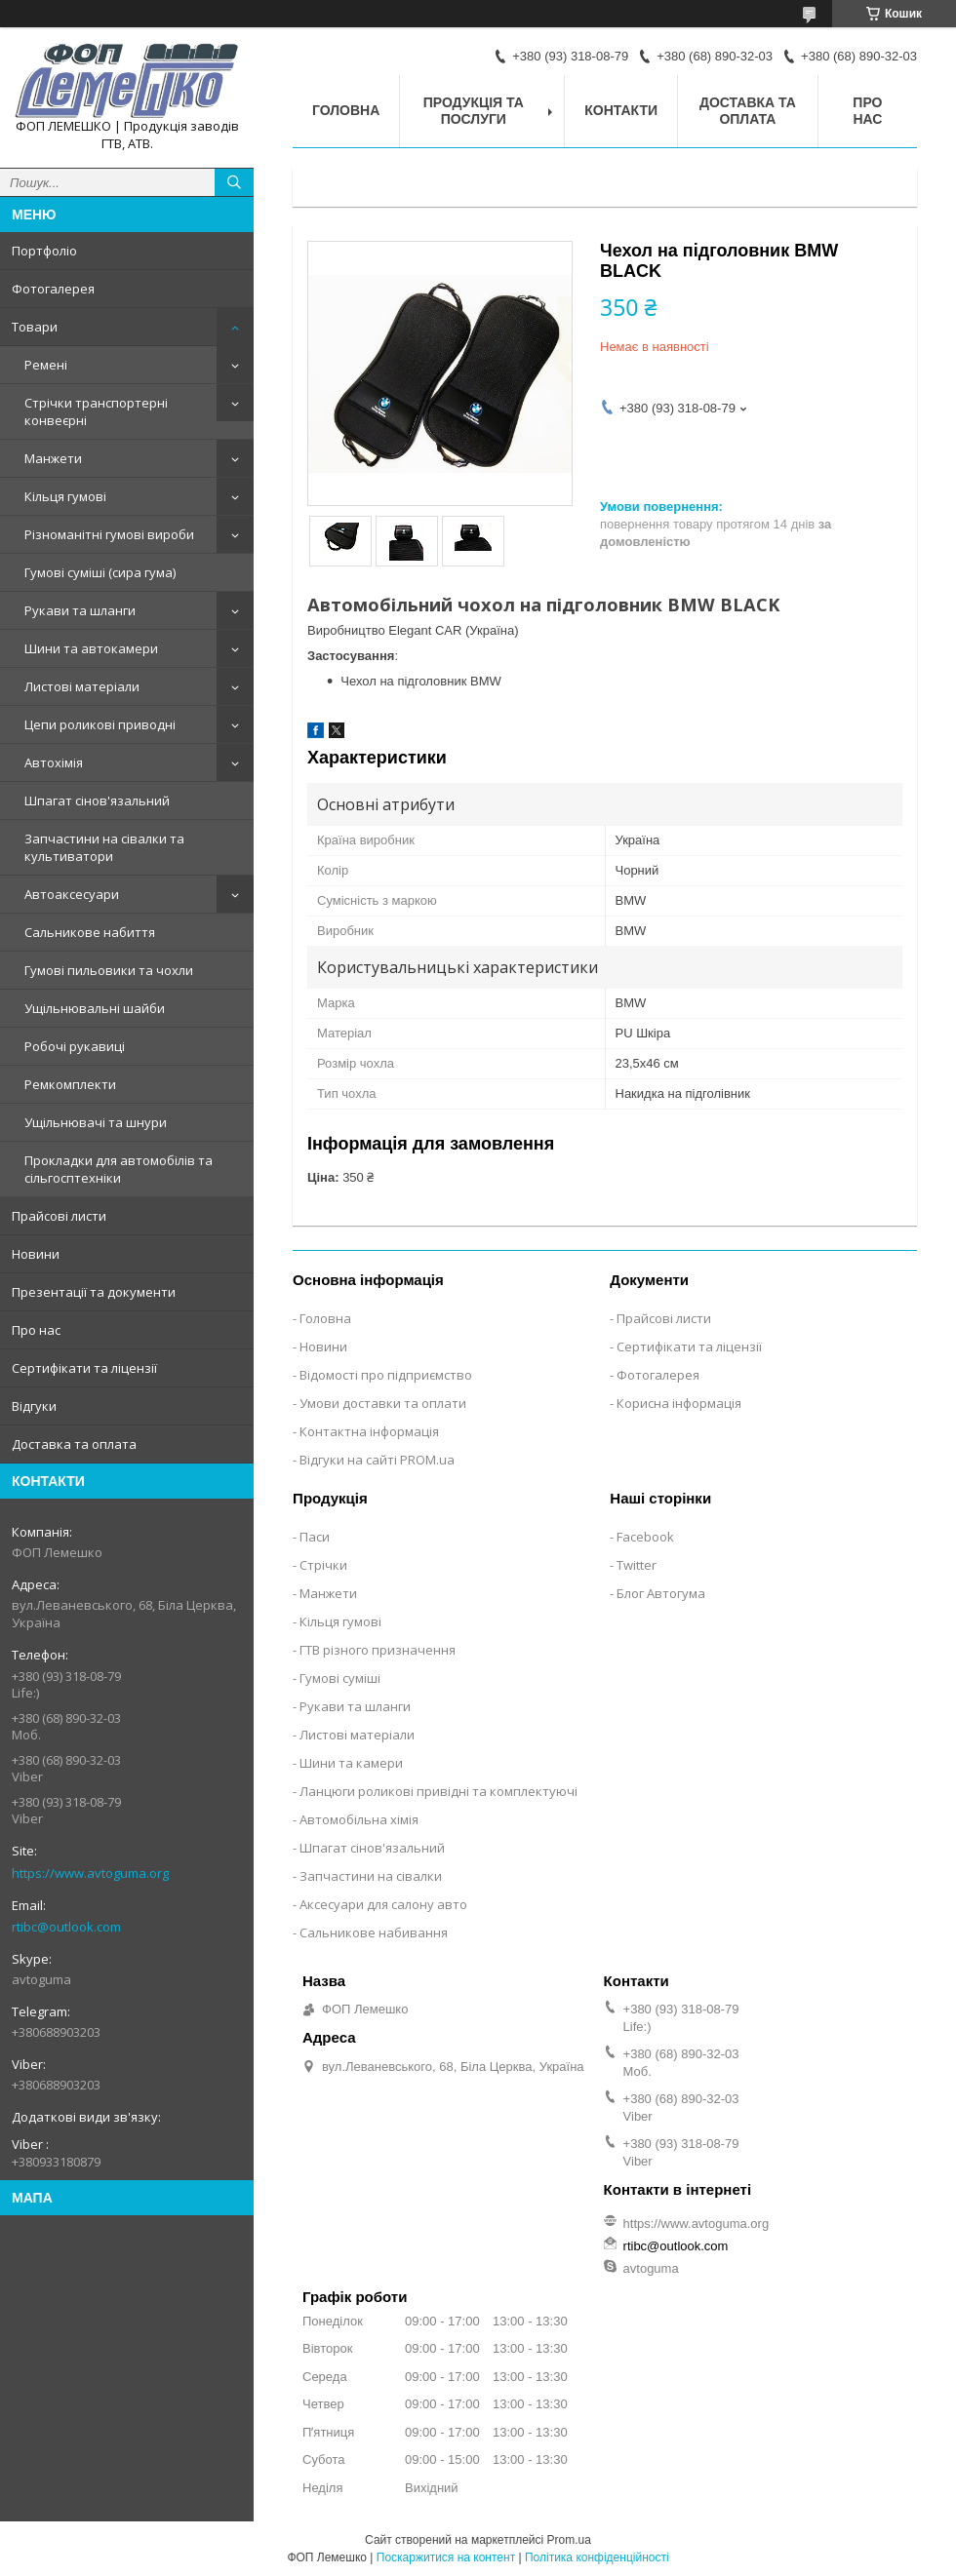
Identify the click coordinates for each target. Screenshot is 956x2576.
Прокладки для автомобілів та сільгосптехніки (118, 1169)
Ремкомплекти (70, 1084)
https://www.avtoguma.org (90, 1873)
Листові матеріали (81, 686)
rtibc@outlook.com (66, 1926)
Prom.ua (569, 2540)
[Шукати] (234, 182)
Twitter (637, 1565)
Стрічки (323, 1565)
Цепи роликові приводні (100, 724)
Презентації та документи (94, 1292)
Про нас (36, 1330)
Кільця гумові (65, 496)
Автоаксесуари (71, 894)
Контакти (620, 110)
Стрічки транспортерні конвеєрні (96, 411)
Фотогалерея (53, 288)
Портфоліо (44, 250)
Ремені (45, 364)
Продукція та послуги (473, 111)
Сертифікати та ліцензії (84, 1368)
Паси (314, 1536)
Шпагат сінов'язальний (97, 800)
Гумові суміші (339, 1678)
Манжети (53, 458)
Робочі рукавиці (74, 1046)
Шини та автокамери (91, 648)
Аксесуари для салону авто (383, 1904)
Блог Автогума (661, 1593)
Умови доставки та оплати (382, 1403)
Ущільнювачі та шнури (95, 1122)
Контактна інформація (369, 1431)
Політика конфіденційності (597, 2557)
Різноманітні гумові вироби (109, 534)
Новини (36, 1254)
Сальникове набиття (89, 932)
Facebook (645, 1536)
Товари (35, 326)
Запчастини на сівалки (370, 1876)
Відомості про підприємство (385, 1375)
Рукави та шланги (80, 610)
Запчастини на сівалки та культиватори (104, 847)
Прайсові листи (59, 1216)
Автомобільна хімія (358, 1819)
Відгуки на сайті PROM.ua (377, 1459)
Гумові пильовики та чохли (108, 970)
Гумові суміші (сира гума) (100, 572)
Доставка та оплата (74, 1444)
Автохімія (53, 762)
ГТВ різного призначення (377, 1650)
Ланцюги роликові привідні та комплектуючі (438, 1791)
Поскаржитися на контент (446, 2557)
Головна (345, 110)
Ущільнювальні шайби (94, 1008)
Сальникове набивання (373, 1932)
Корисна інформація (679, 1403)
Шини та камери (351, 1763)
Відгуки (34, 1406)
